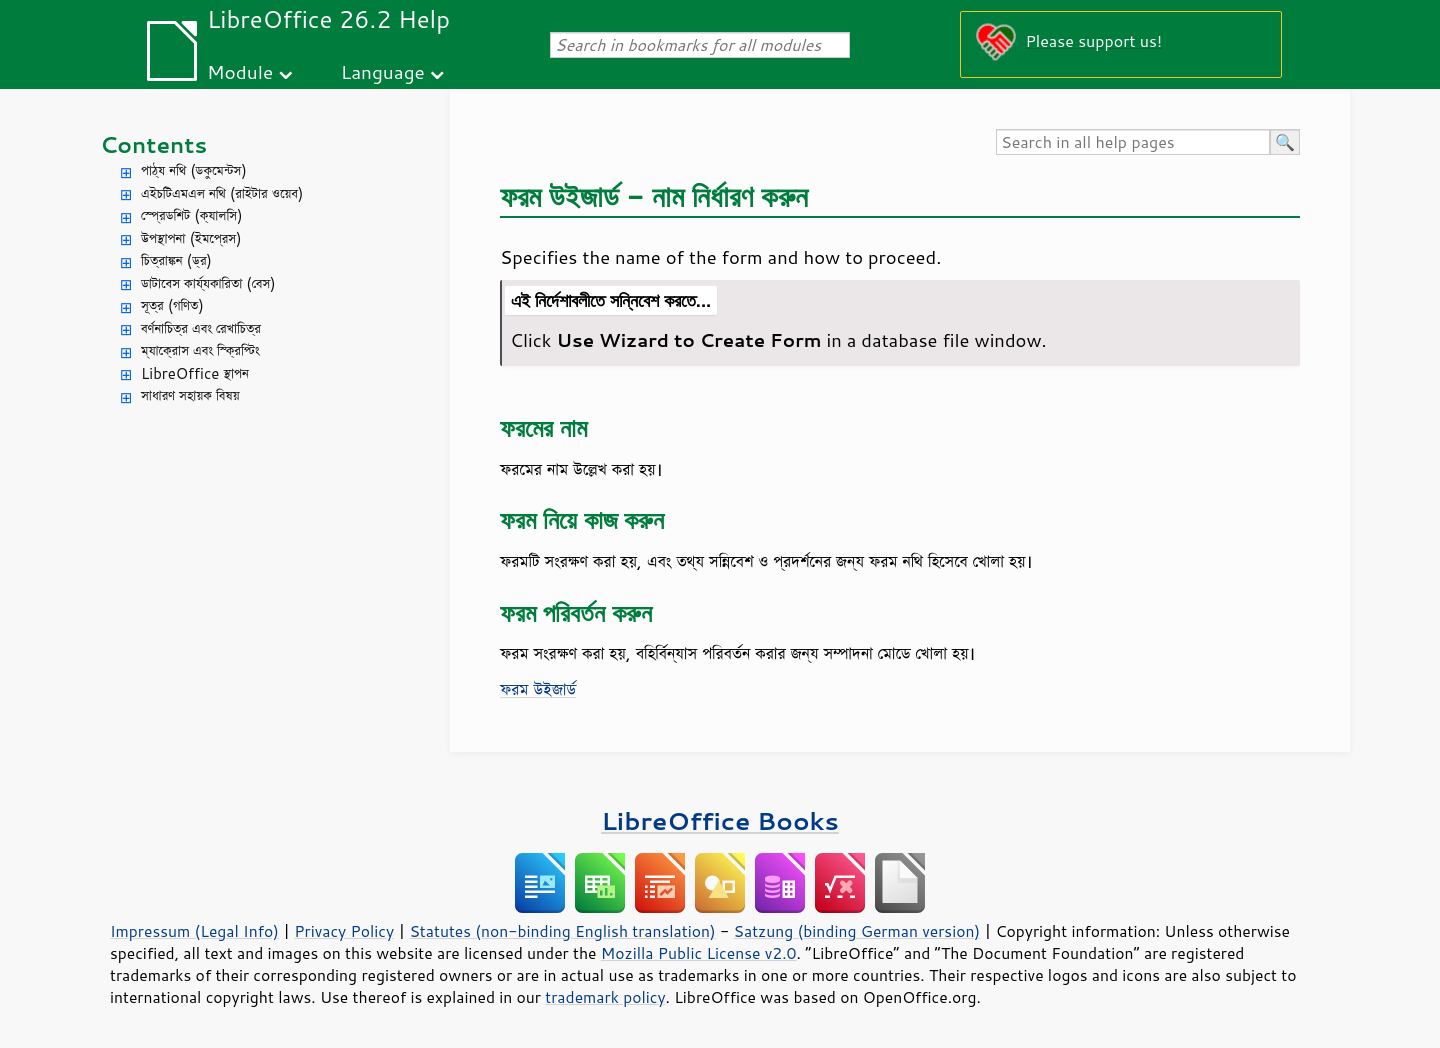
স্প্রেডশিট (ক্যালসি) (192, 215)
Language (383, 71)
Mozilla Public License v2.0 (699, 953)
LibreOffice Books (720, 820)
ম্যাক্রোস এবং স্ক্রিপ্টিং (200, 350)
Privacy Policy (344, 931)
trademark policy (605, 997)
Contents (153, 144)
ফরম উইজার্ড (538, 689)
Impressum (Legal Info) (194, 931)
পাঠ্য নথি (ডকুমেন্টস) (194, 170)
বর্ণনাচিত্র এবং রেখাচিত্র (201, 328)
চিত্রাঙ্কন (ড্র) (176, 260)
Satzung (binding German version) (857, 931)
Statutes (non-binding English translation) (562, 931)
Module (240, 71)
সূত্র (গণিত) (172, 305)
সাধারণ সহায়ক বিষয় (190, 395)
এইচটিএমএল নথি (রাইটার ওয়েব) (222, 193)
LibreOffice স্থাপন (195, 373)
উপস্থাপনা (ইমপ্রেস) (191, 238)
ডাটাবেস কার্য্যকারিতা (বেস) (208, 283)
